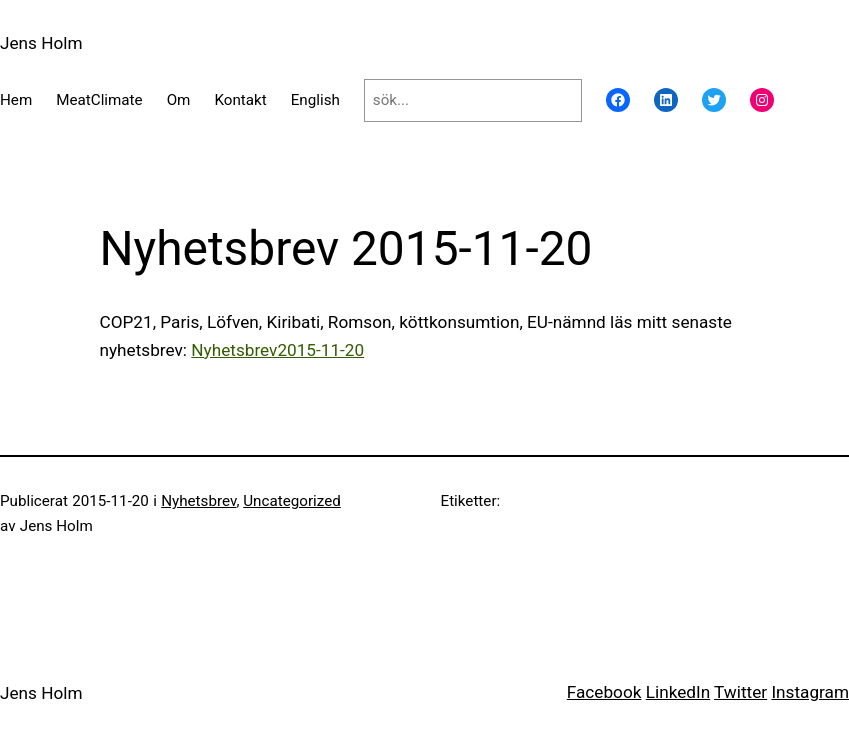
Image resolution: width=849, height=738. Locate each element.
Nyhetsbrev (198, 501)
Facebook (604, 692)
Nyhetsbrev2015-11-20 (277, 350)
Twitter (740, 692)
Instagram (810, 692)
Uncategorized (292, 501)
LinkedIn (678, 692)
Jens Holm (41, 43)
